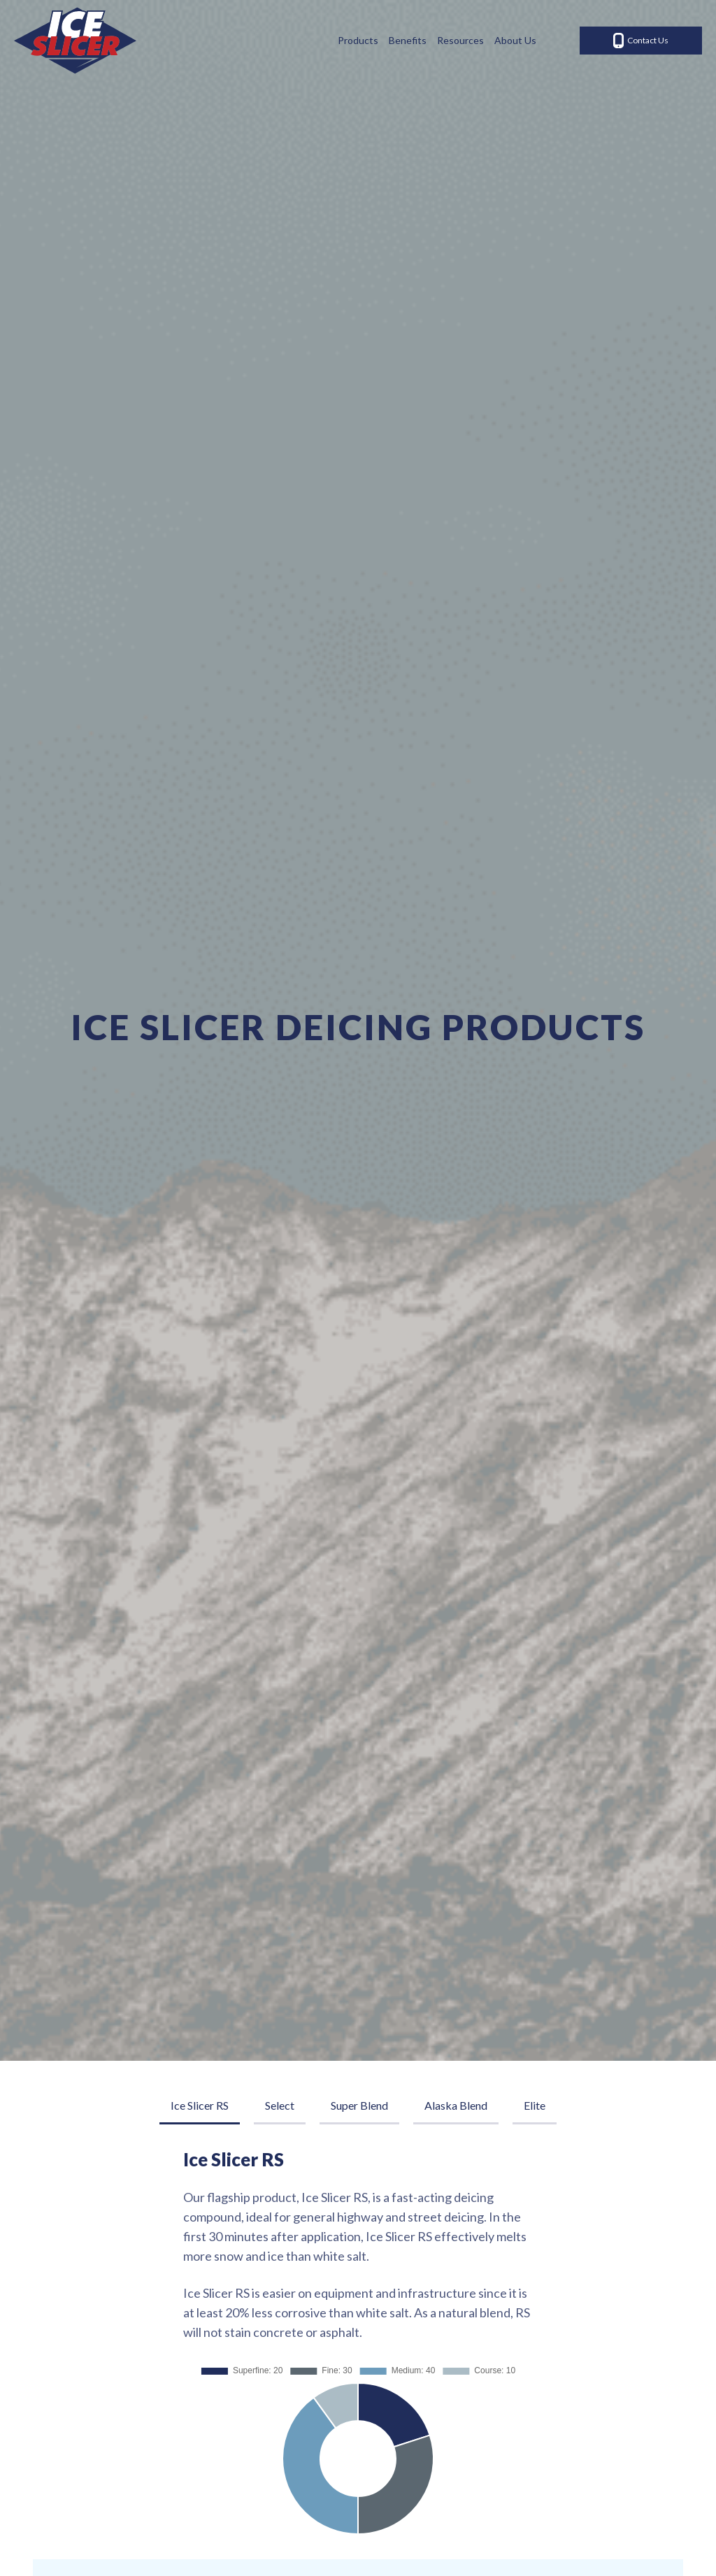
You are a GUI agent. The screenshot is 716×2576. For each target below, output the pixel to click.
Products (358, 40)
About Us (515, 40)
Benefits (408, 40)
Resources (460, 40)
